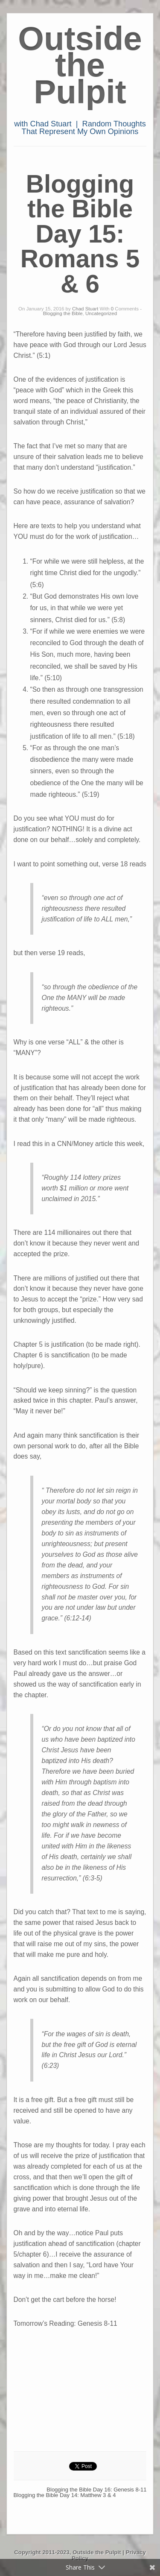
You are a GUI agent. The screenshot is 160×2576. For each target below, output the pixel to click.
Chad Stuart (85, 308)
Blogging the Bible (63, 313)
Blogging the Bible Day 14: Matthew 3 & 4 (65, 2495)
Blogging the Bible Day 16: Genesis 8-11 (96, 2489)
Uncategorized (101, 313)
